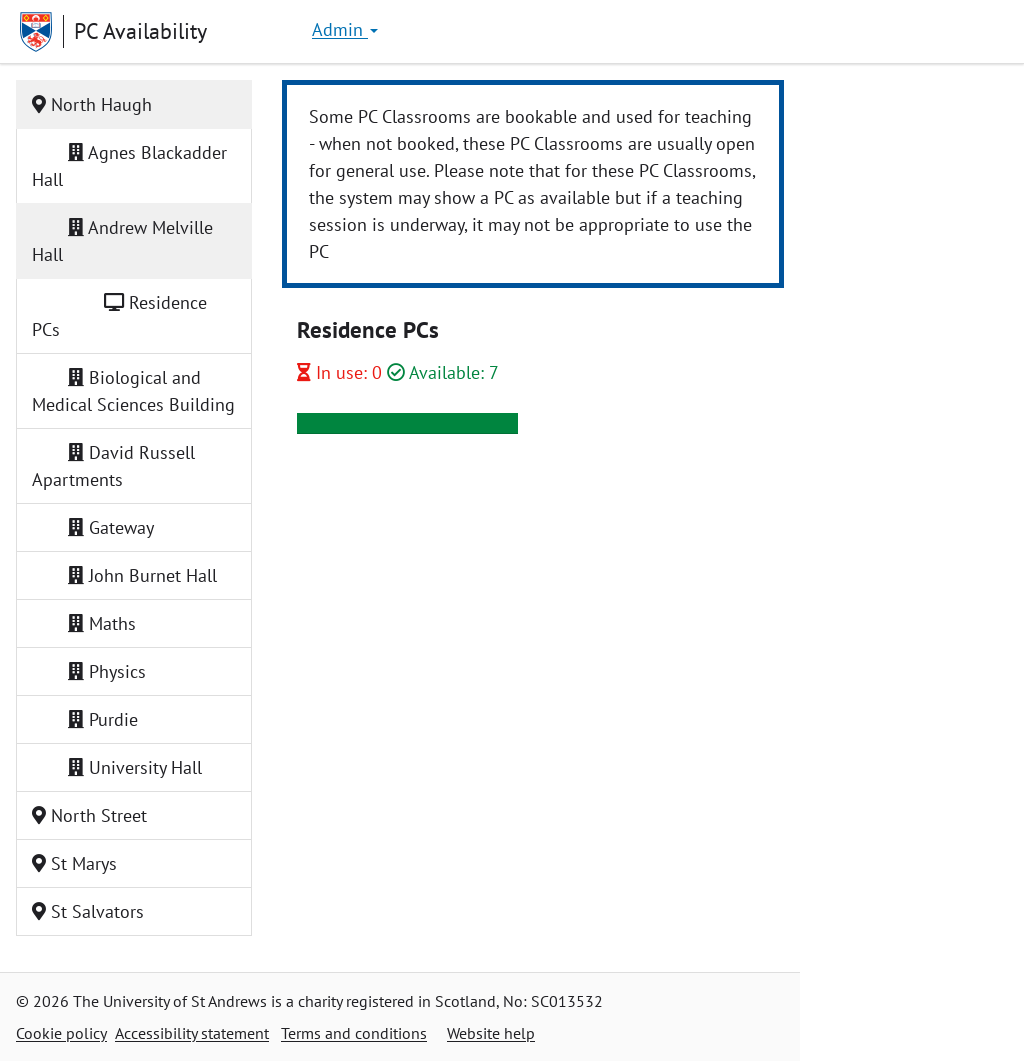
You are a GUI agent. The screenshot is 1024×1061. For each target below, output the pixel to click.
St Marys (74, 863)
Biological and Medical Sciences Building (133, 391)
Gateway (102, 527)
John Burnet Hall (133, 575)
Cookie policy (61, 1033)
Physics (98, 671)
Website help (491, 1033)
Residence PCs (119, 316)
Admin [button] (345, 29)
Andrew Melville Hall (122, 241)
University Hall (126, 767)
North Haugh (92, 104)
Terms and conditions (354, 1033)
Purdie (94, 719)
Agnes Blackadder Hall (129, 166)
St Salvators (88, 911)
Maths (93, 623)
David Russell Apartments (113, 466)
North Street (89, 815)
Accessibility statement (192, 1033)
